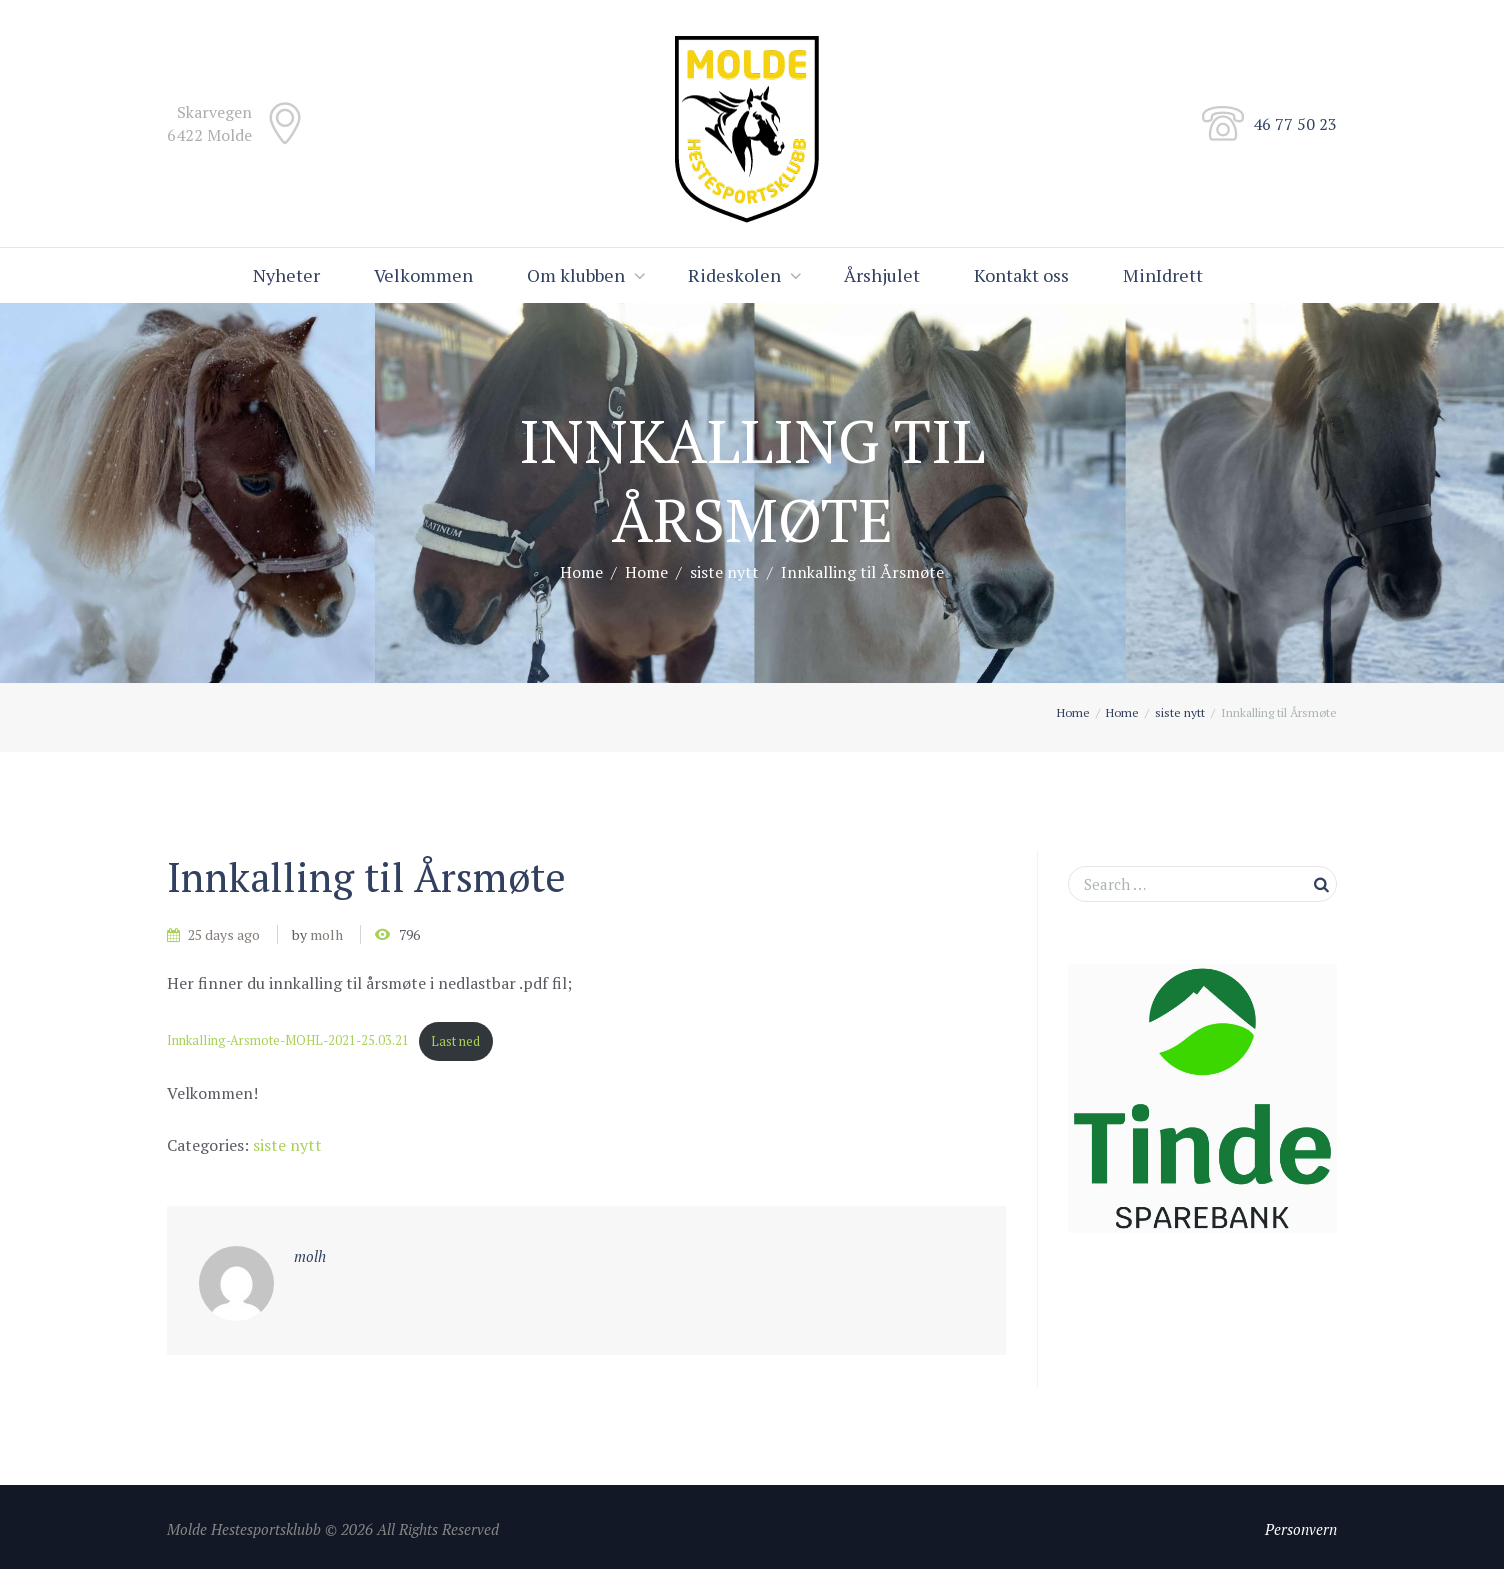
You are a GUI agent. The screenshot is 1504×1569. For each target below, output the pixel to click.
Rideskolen (734, 275)
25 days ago (224, 934)
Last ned (455, 1041)
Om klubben (576, 275)
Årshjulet (882, 275)
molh (326, 934)
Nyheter (286, 275)
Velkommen (423, 275)
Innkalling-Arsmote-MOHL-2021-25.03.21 (288, 1041)
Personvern (1301, 1529)
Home (581, 572)
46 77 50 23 (1295, 124)
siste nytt (724, 572)
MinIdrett (1163, 275)
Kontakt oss (1021, 275)
